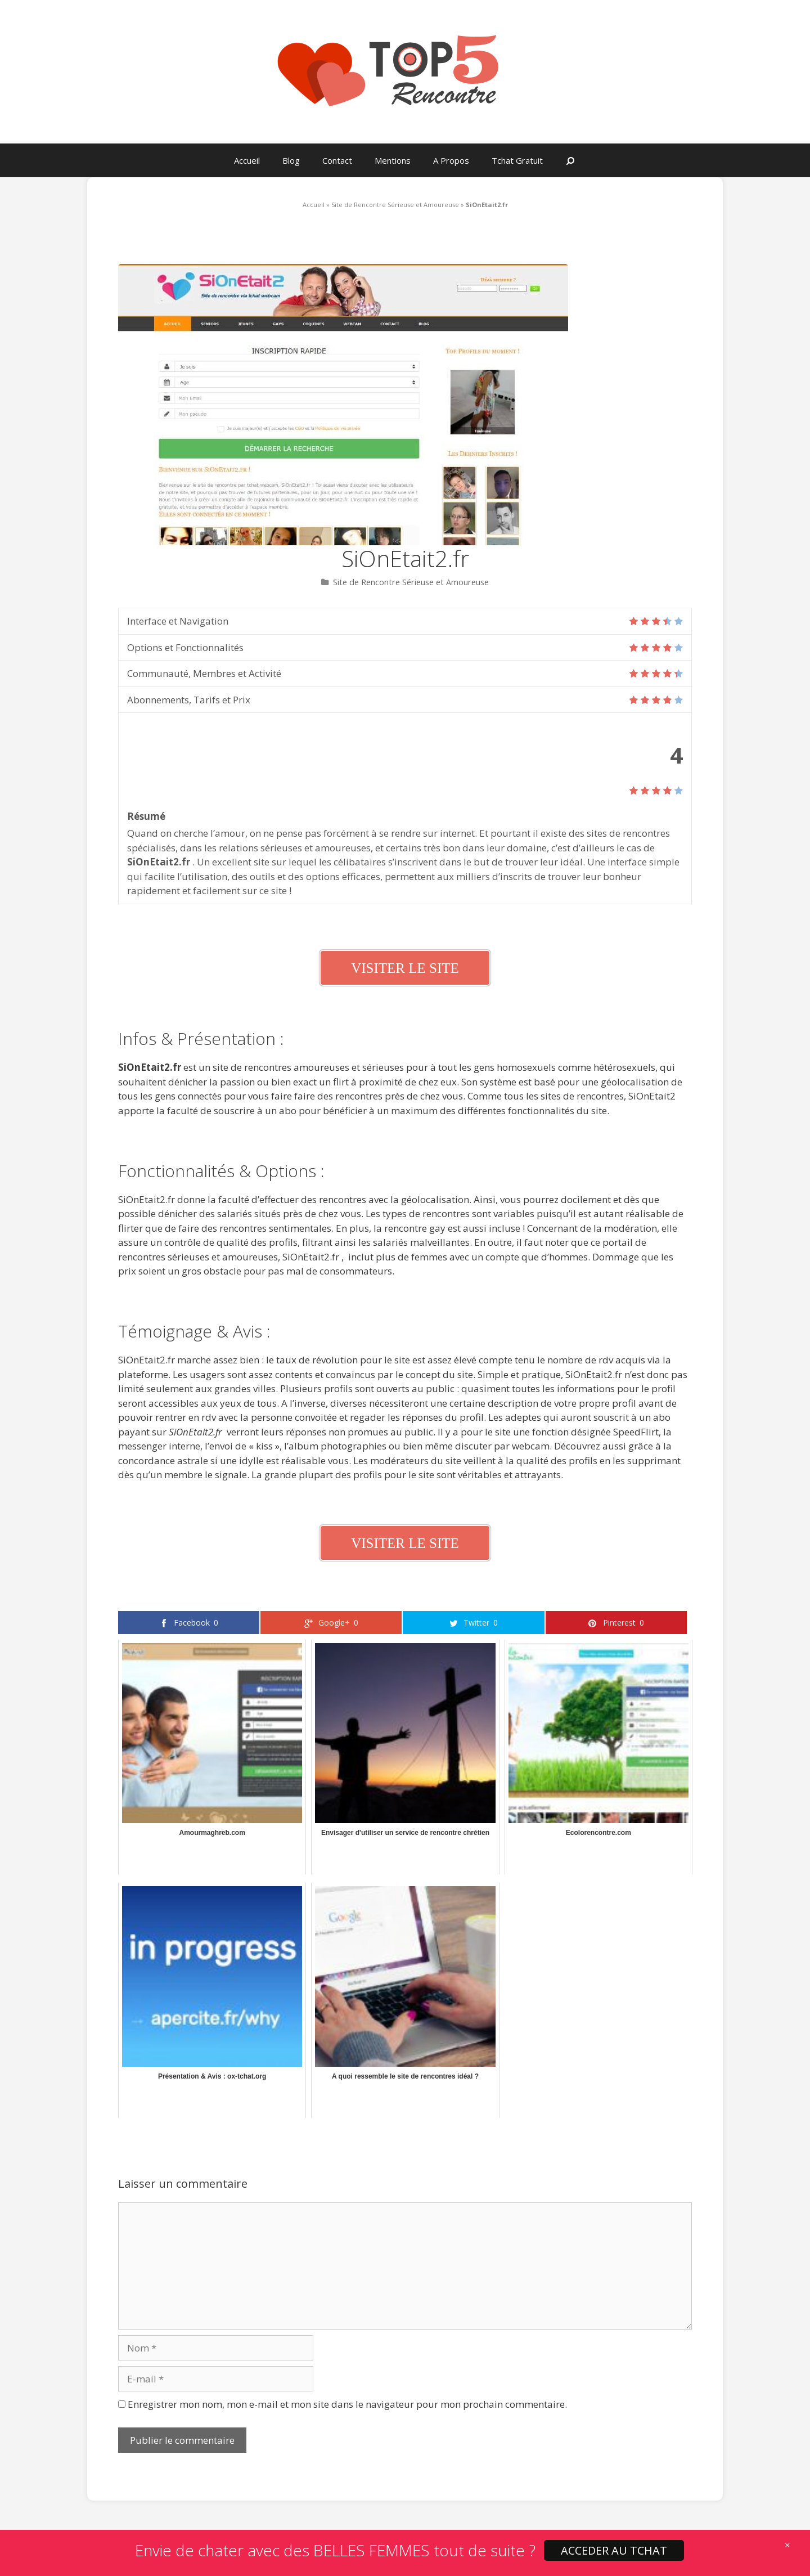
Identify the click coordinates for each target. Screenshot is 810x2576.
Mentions (393, 160)
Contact (337, 160)
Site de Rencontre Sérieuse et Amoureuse (395, 204)
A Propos (451, 160)
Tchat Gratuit (517, 160)
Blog (291, 160)
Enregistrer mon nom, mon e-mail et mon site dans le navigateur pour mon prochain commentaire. (347, 2404)
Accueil (247, 160)
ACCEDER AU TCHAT (614, 2550)
